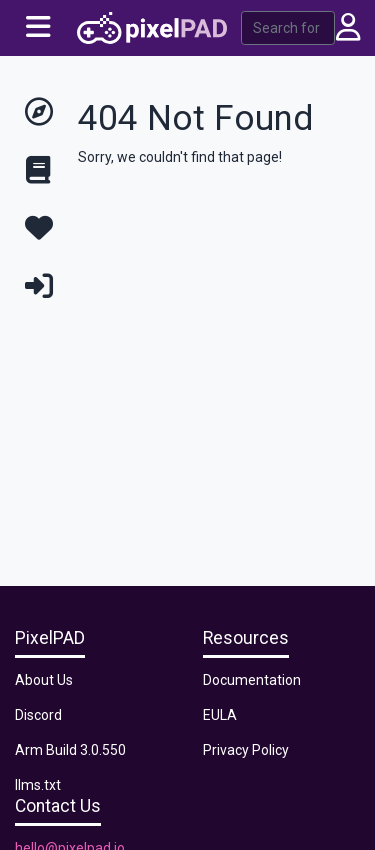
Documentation (252, 680)
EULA (220, 715)
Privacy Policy (246, 750)
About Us (44, 680)
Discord (38, 715)
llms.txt (38, 785)
